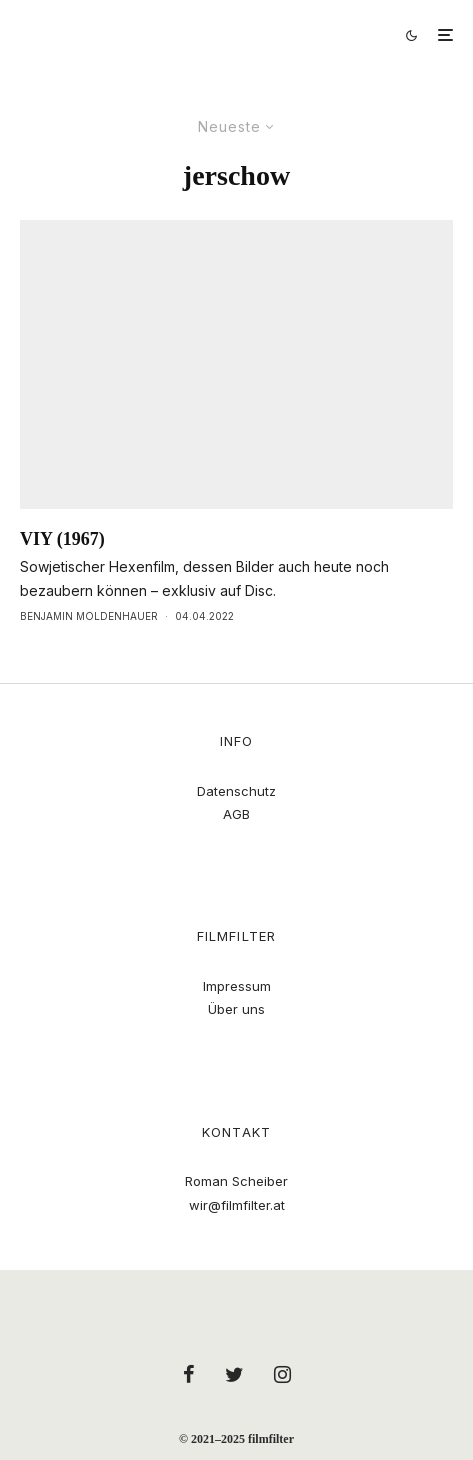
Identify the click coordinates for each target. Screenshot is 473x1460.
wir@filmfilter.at (237, 1205)
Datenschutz (236, 791)
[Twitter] (234, 1374)
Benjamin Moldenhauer (89, 616)
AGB (236, 814)
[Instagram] (282, 1374)
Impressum (237, 986)
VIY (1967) (62, 539)
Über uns (236, 1009)
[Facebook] (189, 1374)
